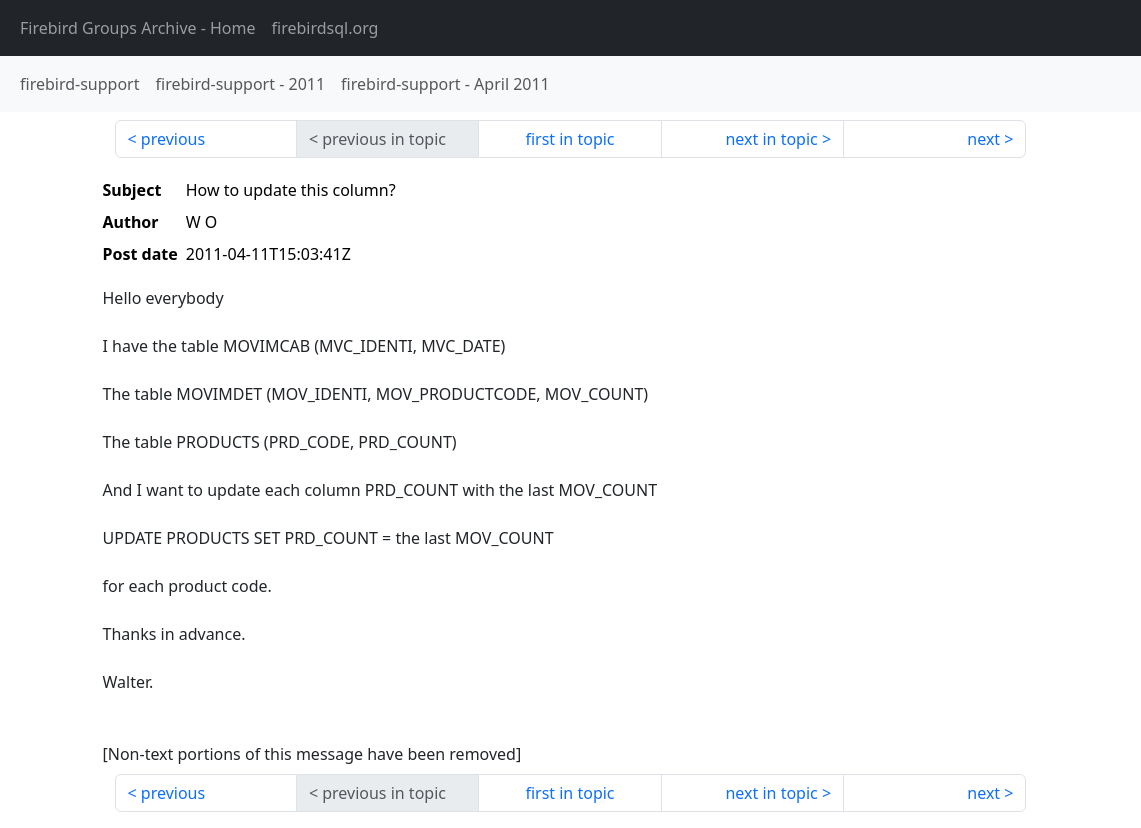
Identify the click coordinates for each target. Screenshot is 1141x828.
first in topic (569, 139)
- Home (138, 28)
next (983, 139)
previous (173, 139)
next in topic (771, 139)
